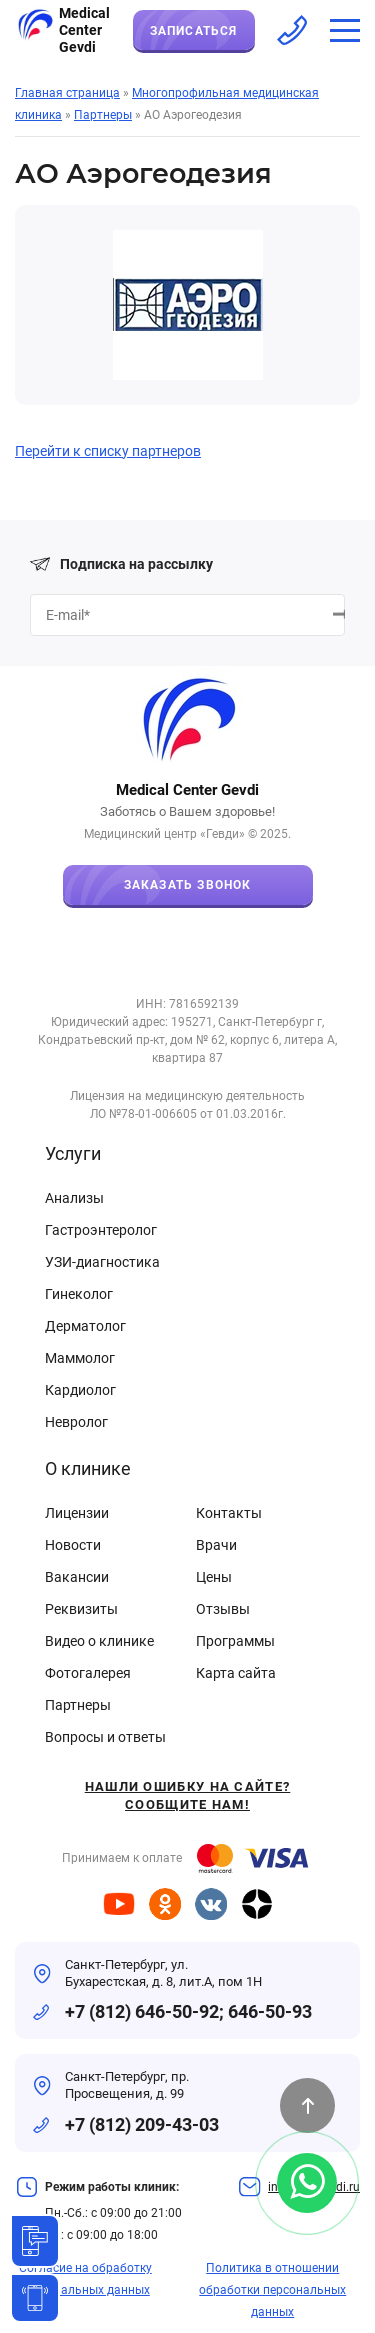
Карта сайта (236, 1673)
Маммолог (80, 1358)
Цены (214, 1577)
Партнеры (78, 1705)
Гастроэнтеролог (101, 1230)
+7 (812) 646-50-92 (142, 2011)
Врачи (216, 1545)
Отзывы (223, 1609)
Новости (73, 1545)
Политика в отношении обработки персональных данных (272, 2290)
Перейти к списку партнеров (108, 451)
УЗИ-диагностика (102, 1262)
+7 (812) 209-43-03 (142, 2124)
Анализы (74, 1198)
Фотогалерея (88, 1673)
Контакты (229, 1513)
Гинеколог (79, 1294)
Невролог (76, 1422)
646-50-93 (270, 2011)
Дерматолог (85, 1326)
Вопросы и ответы (105, 1737)
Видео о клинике (99, 1641)
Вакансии (77, 1577)
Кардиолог (80, 1390)
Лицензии (77, 1513)
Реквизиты (81, 1609)
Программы (235, 1641)
